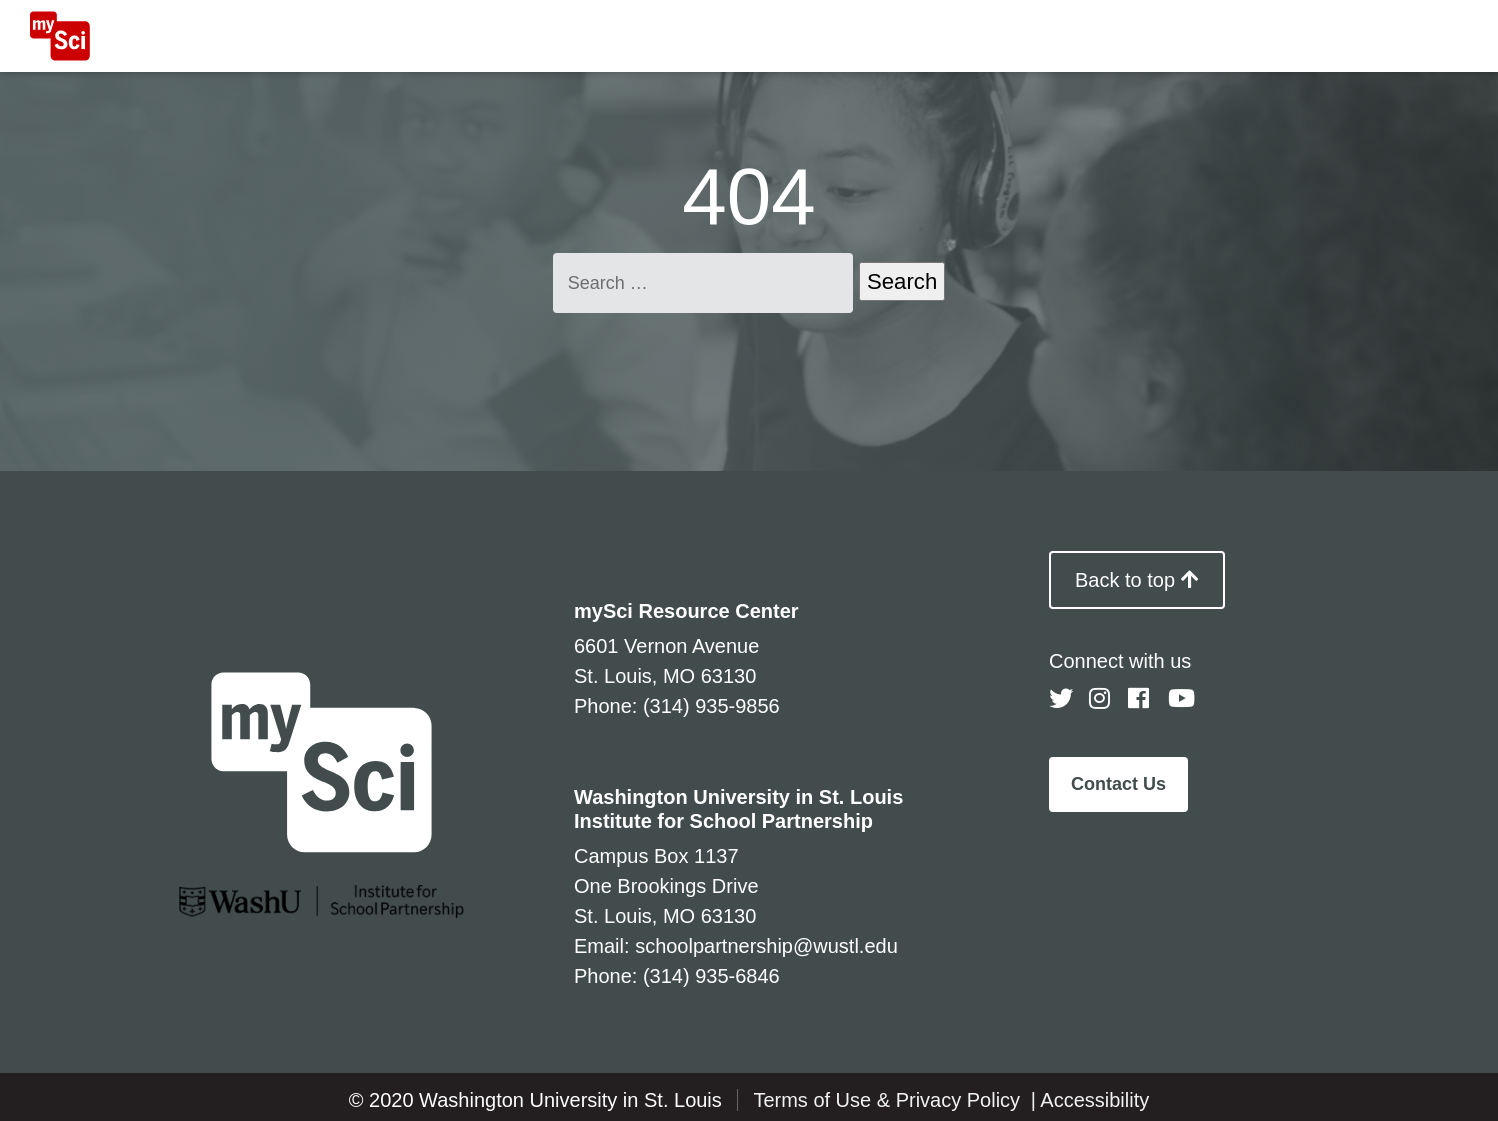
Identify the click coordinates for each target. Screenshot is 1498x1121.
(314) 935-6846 (711, 976)
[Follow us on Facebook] (1140, 699)
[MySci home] (60, 36)
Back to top (1137, 580)
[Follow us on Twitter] (1061, 699)
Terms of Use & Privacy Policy (889, 1100)
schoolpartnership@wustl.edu (766, 946)
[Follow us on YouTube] (1180, 699)
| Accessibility (1090, 1100)
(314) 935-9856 (711, 706)
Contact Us (1118, 784)
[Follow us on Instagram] (1101, 699)
